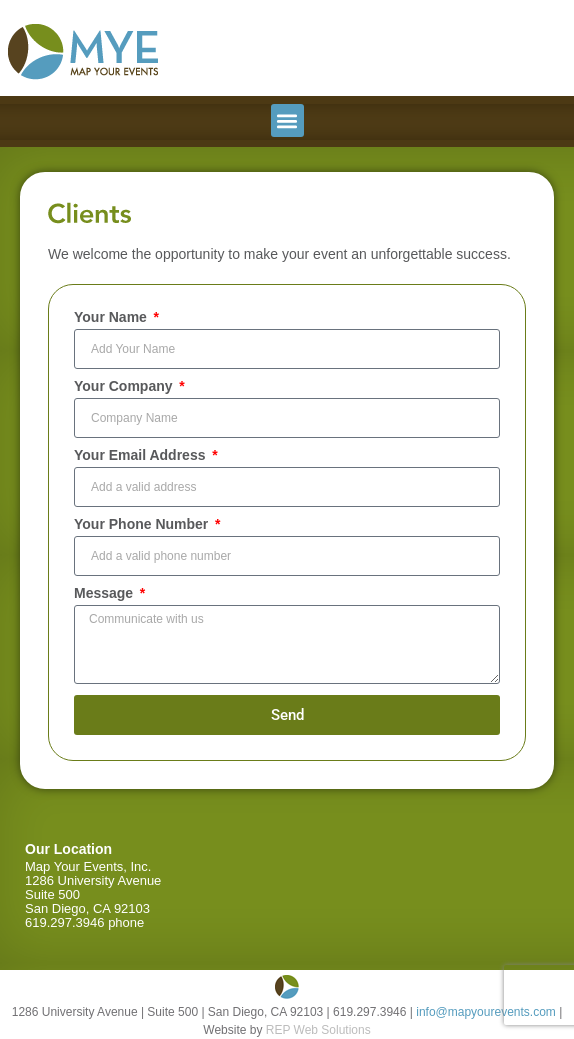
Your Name (112, 317)
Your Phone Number (143, 524)
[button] (287, 120)
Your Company (125, 386)
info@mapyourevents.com (486, 1012)
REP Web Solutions (318, 1030)
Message (105, 593)
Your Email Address (141, 455)
